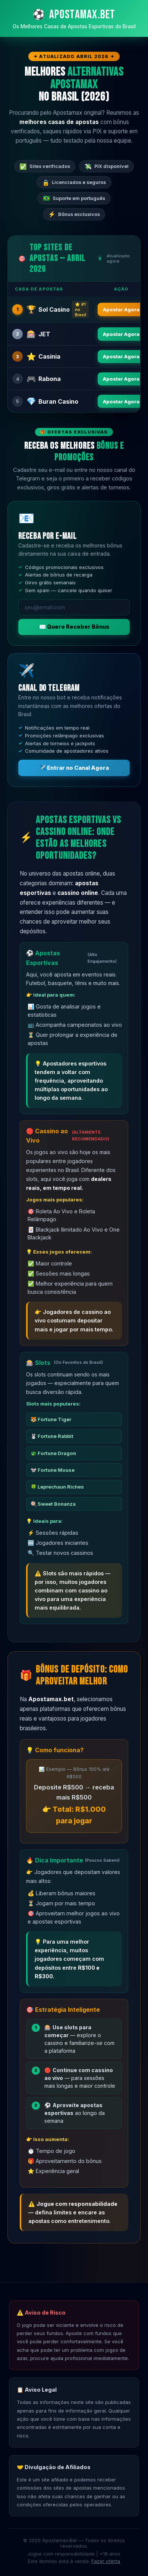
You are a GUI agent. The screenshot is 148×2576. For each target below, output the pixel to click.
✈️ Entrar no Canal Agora (74, 768)
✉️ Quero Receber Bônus (74, 626)
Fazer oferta (105, 2561)
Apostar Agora (121, 309)
